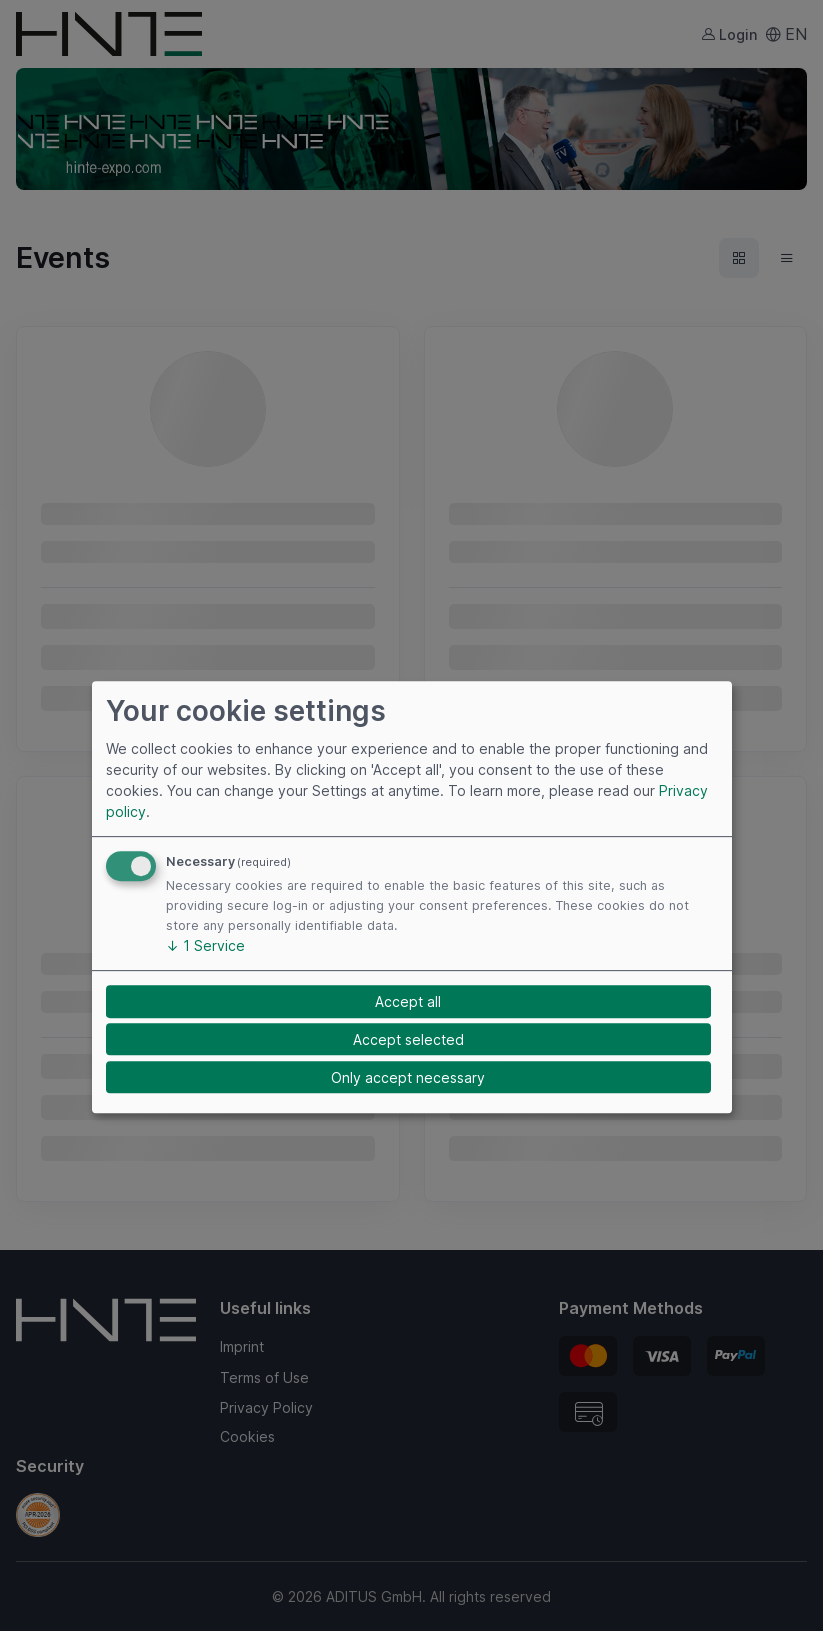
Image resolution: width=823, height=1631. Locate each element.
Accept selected (408, 1039)
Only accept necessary (408, 1077)
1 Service (205, 946)
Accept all (408, 1001)
